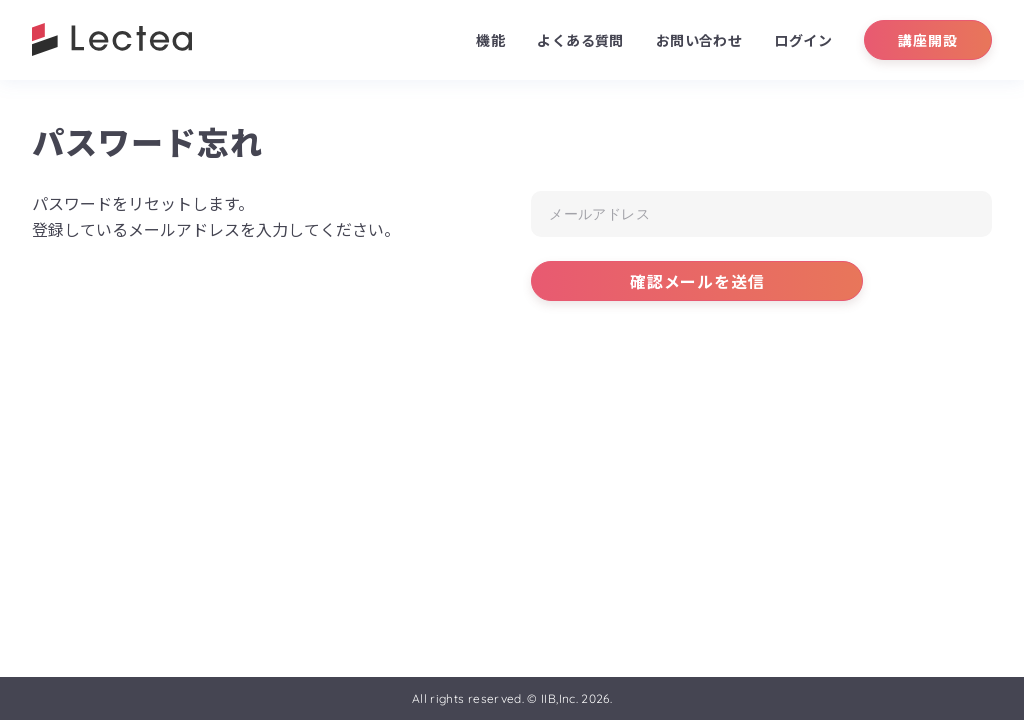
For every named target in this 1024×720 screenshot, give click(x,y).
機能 (490, 40)
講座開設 (927, 40)
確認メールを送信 (697, 281)
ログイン (803, 40)
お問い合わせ (699, 40)
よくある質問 (580, 40)
